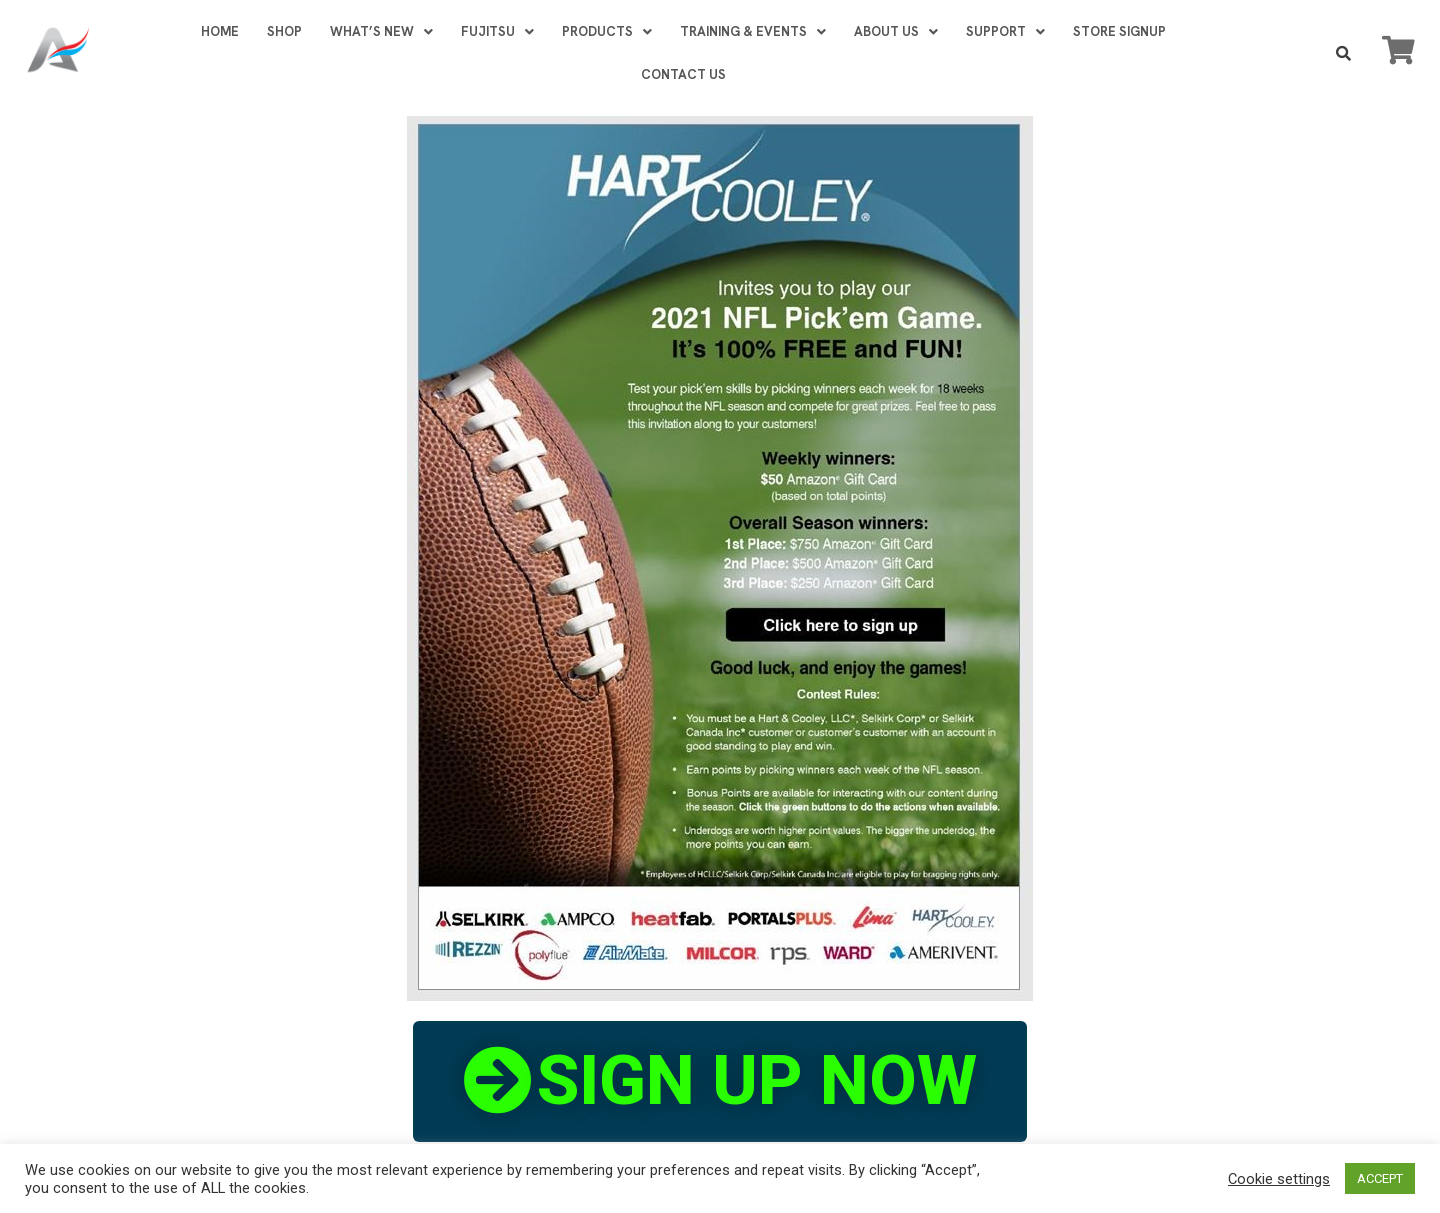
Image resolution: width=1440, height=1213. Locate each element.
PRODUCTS (606, 31)
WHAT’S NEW (380, 31)
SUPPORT (1004, 31)
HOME (219, 31)
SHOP (283, 31)
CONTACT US (682, 74)
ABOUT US (895, 31)
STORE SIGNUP (1118, 31)
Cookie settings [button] (1279, 1179)
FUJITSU (496, 31)
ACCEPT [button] (1380, 1178)
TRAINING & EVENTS (752, 31)
